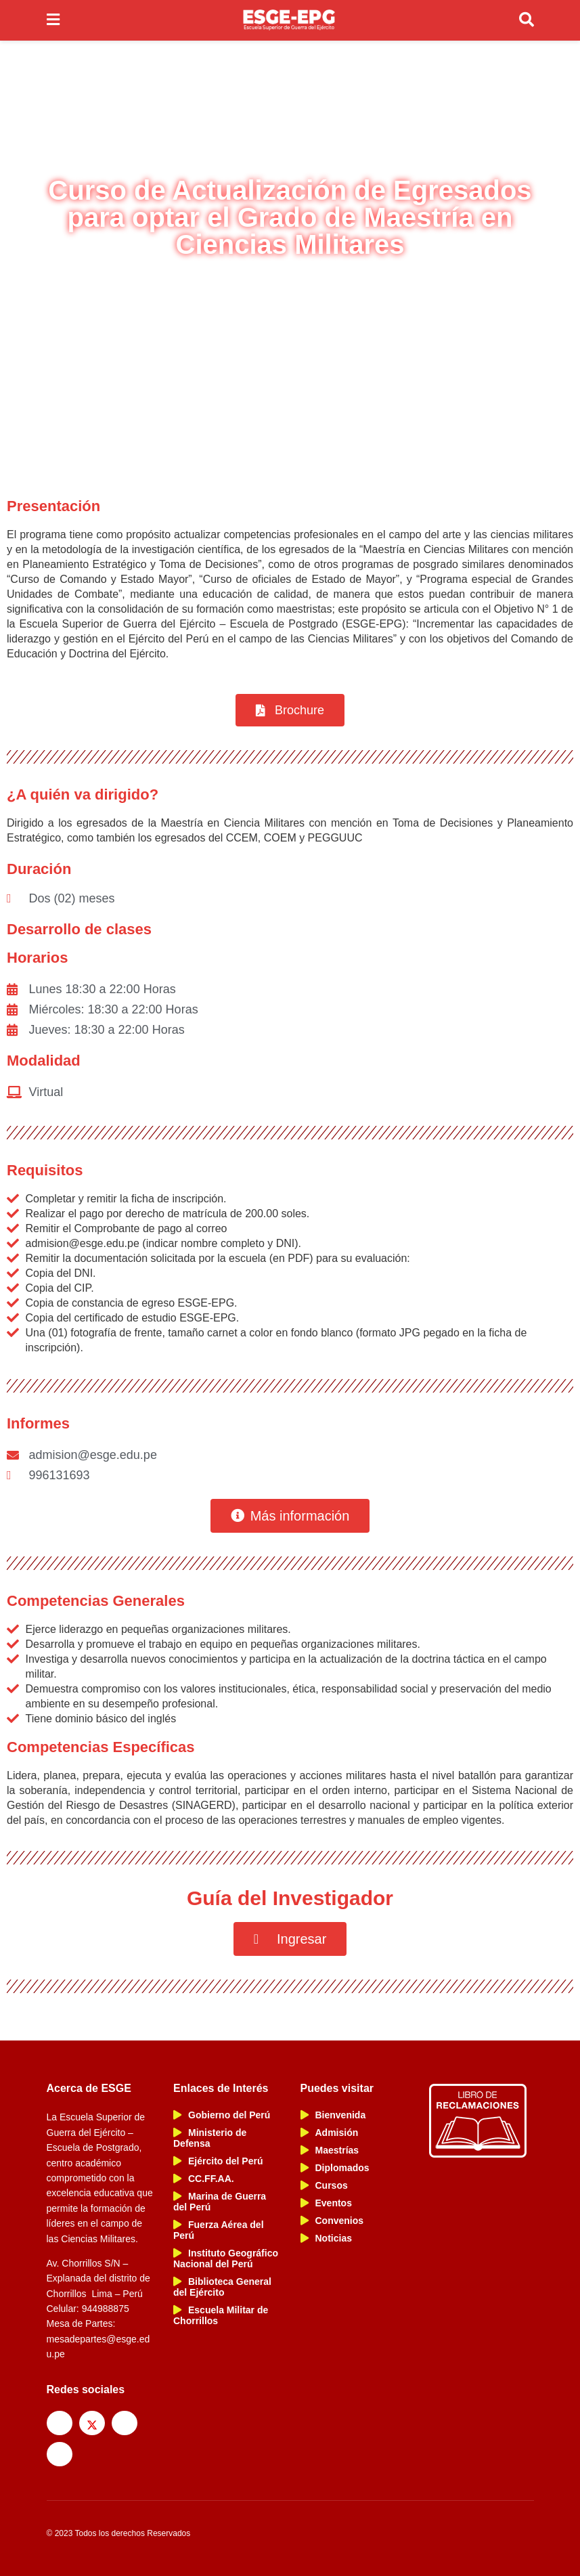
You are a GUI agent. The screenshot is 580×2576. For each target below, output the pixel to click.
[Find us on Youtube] (59, 2454)
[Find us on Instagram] (124, 2423)
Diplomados (335, 2167)
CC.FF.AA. (203, 2178)
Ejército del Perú (218, 2161)
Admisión (329, 2132)
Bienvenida (333, 2115)
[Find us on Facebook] (59, 2423)
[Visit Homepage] (288, 20)
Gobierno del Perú (221, 2115)
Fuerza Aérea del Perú (218, 2230)
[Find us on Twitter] (92, 2423)
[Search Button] (526, 20)
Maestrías (329, 2150)
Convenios (332, 2220)
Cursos (324, 2185)
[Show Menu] (53, 20)
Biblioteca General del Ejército (222, 2287)
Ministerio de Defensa (209, 2138)
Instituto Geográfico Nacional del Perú (225, 2258)
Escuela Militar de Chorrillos (220, 2315)
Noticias (326, 2238)
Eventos (326, 2203)
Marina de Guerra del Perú (219, 2201)
